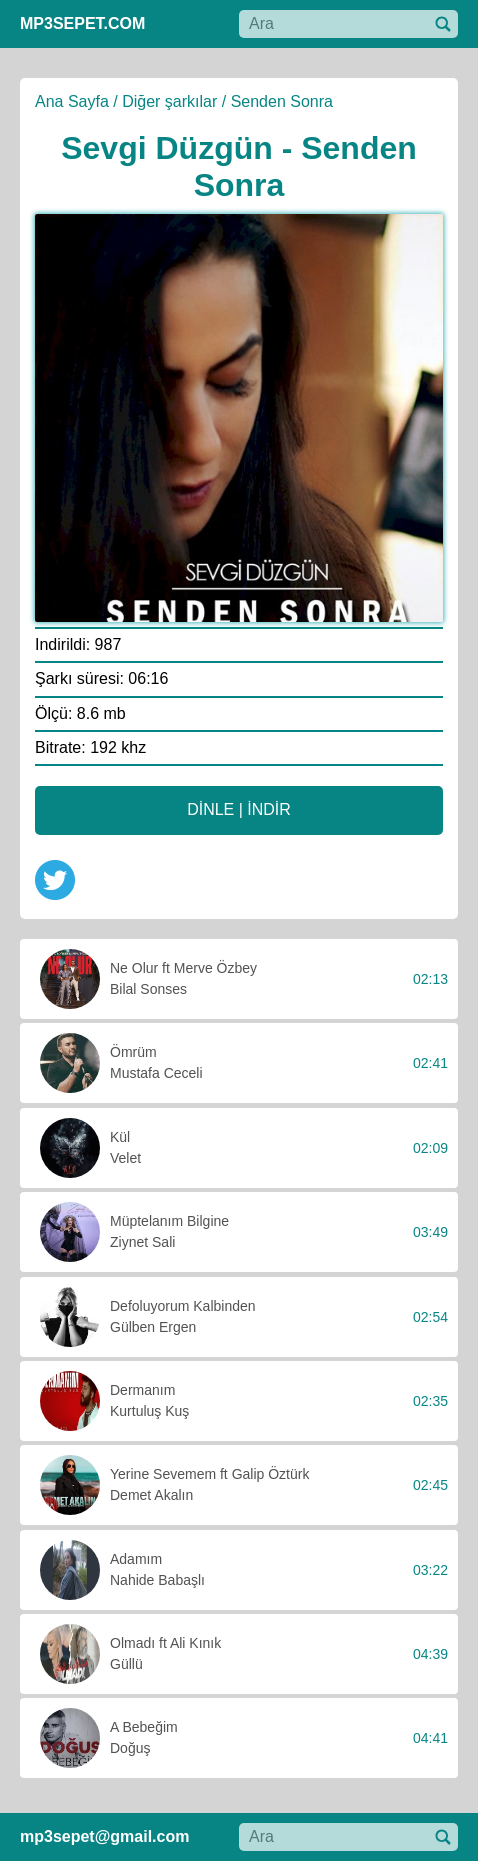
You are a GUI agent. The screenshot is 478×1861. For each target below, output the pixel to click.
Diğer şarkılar (169, 101)
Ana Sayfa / (76, 101)
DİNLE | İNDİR (239, 809)
